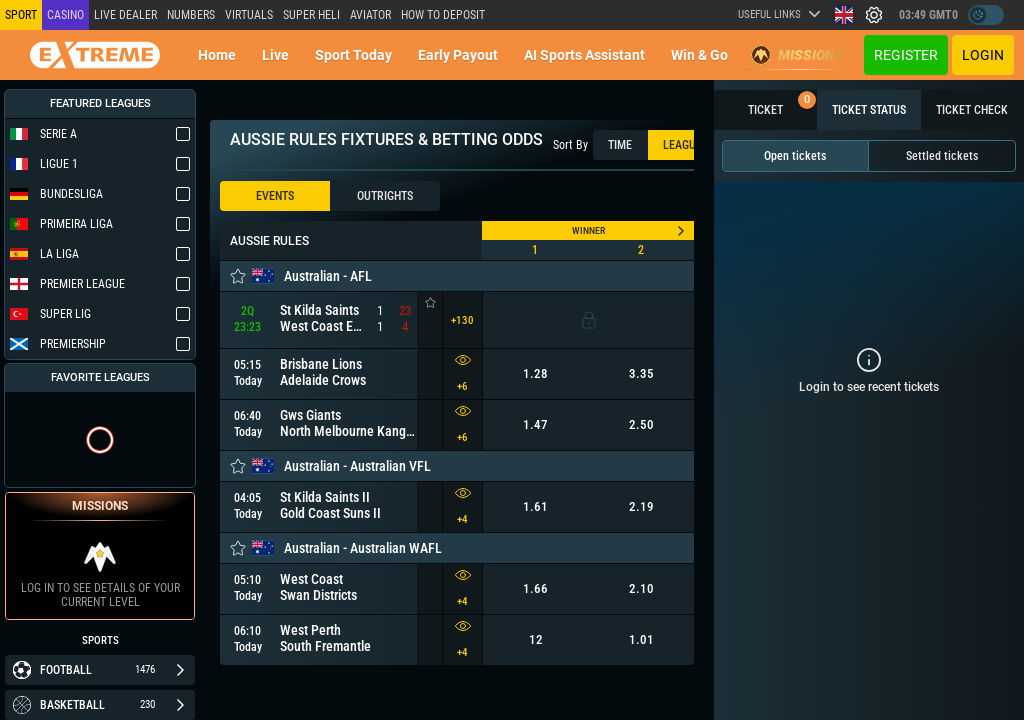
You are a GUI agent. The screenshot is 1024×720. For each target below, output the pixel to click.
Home (217, 55)
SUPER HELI (311, 15)
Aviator (370, 15)
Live (275, 55)
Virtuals (249, 15)
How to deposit (443, 15)
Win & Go (699, 55)
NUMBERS (191, 15)
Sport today (353, 55)
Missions (797, 55)
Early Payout (458, 55)
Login (983, 55)
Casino (65, 15)
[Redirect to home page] (95, 55)
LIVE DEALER (125, 15)
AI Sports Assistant (584, 55)
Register (906, 55)
